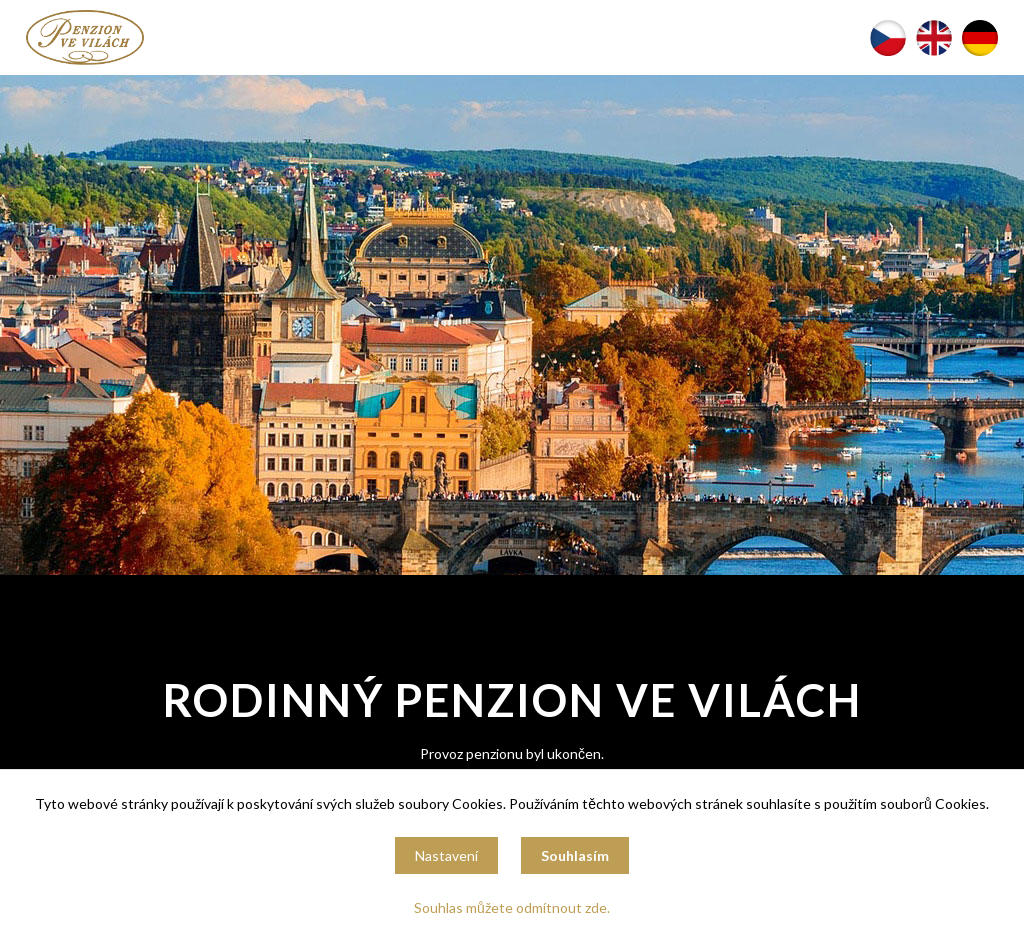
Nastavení (446, 855)
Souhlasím (575, 855)
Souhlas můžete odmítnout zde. (512, 907)
